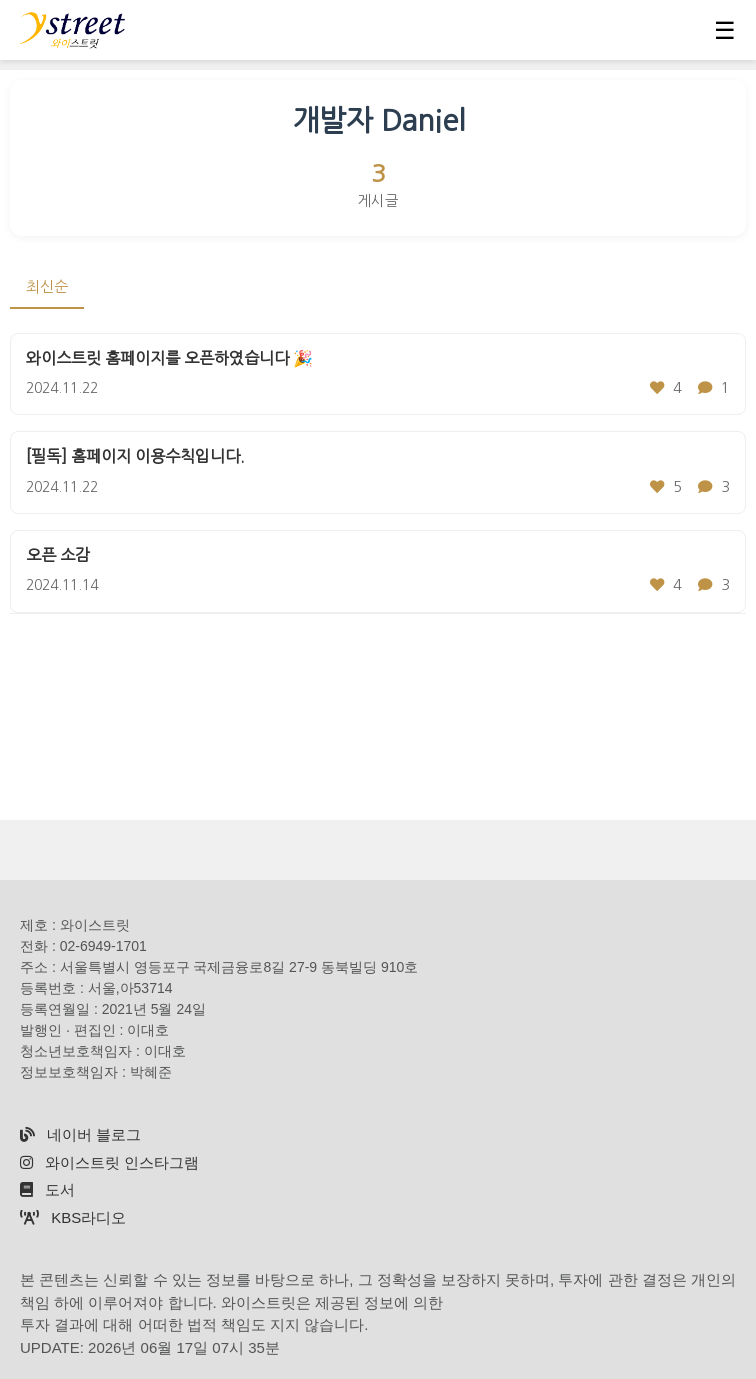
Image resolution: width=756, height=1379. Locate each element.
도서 (47, 1189)
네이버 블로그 (80, 1134)
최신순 (47, 286)
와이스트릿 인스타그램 (109, 1162)
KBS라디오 (73, 1217)
